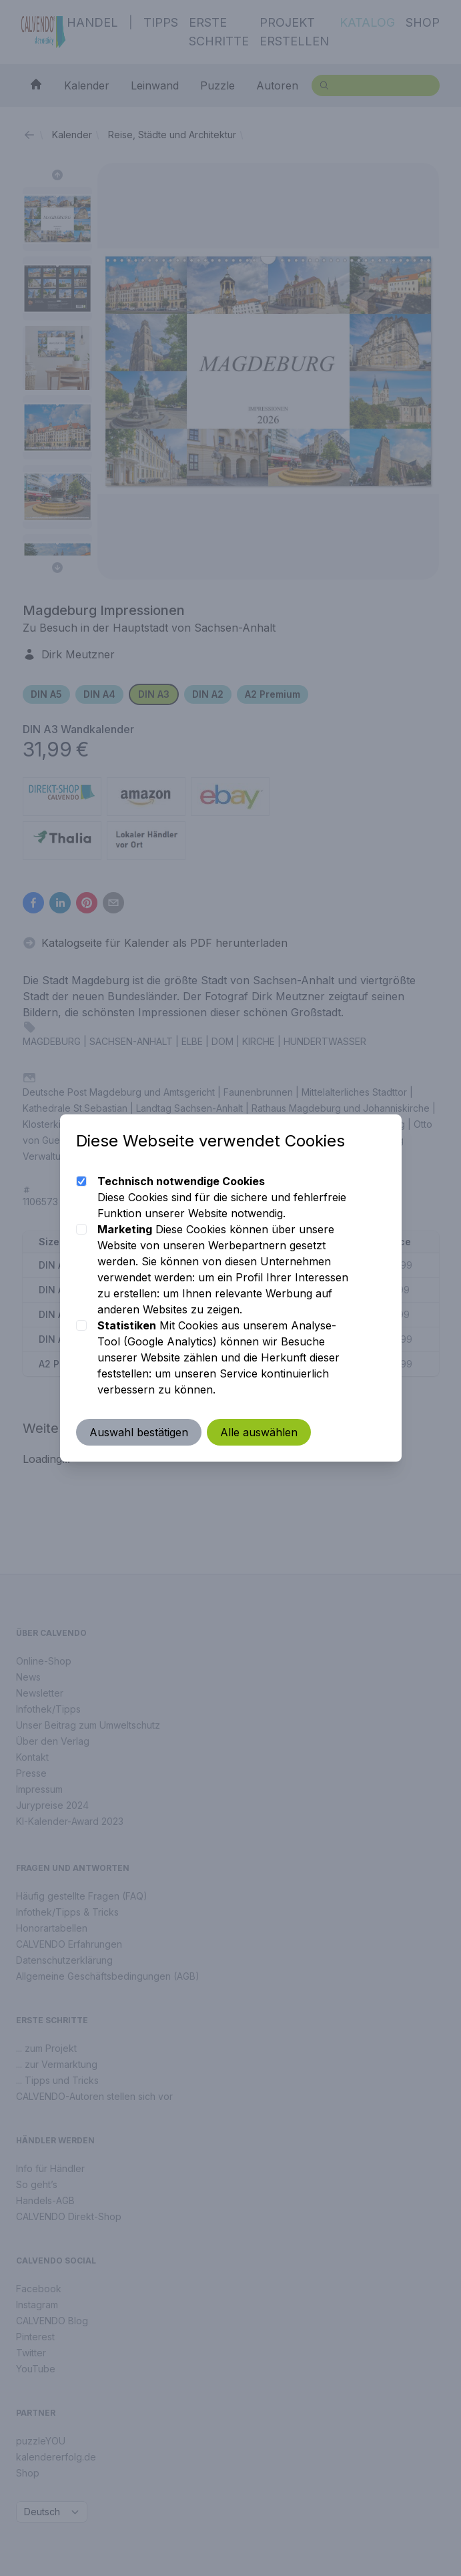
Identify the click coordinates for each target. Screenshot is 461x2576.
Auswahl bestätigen (138, 1432)
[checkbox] (81, 1181)
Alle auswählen (259, 1432)
